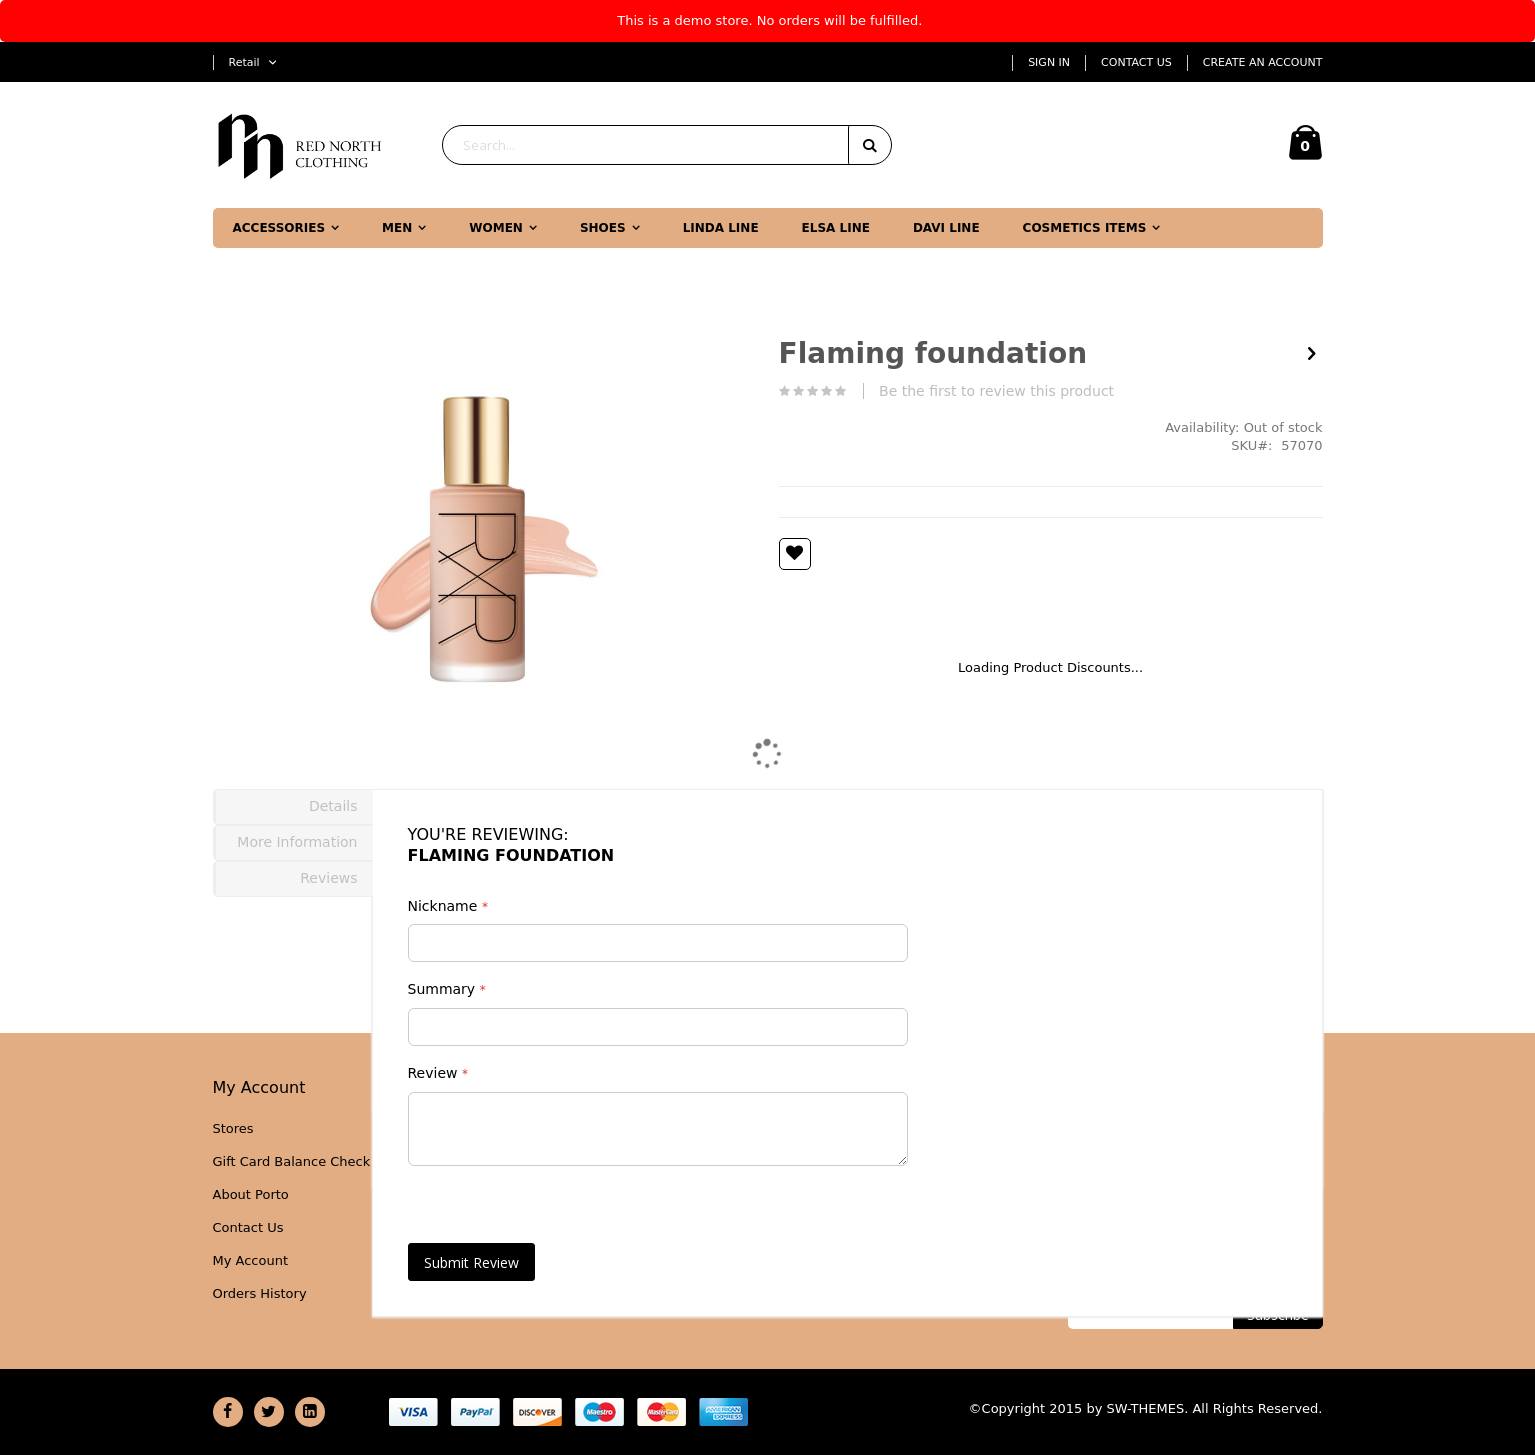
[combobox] (667, 145)
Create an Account (1263, 62)
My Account (251, 1260)
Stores (233, 1128)
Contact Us (1136, 62)
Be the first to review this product (996, 391)
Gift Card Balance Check (292, 1161)
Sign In (1049, 62)
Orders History (260, 1293)
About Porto (251, 1194)
